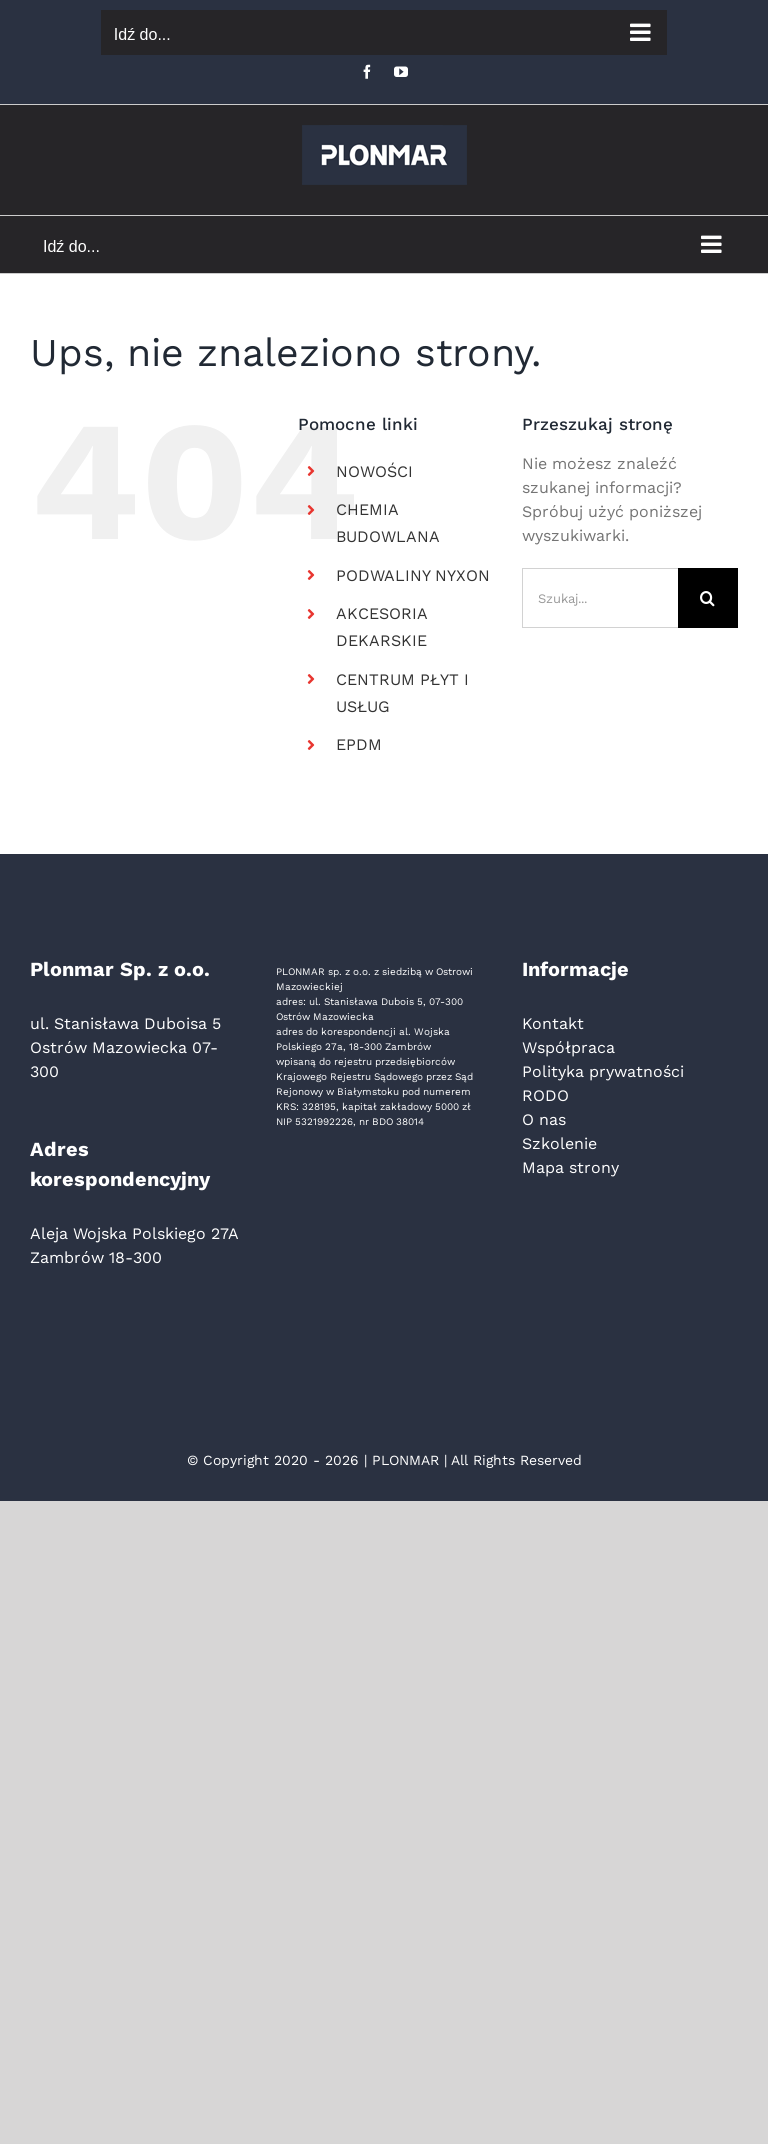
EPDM (359, 744)
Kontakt (553, 1023)
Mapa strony (570, 1167)
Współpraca (568, 1047)
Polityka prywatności (603, 1071)
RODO (545, 1095)
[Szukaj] (708, 598)
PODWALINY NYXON (413, 575)
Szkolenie (559, 1143)
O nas (544, 1119)
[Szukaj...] (600, 598)
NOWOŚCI (374, 471)
